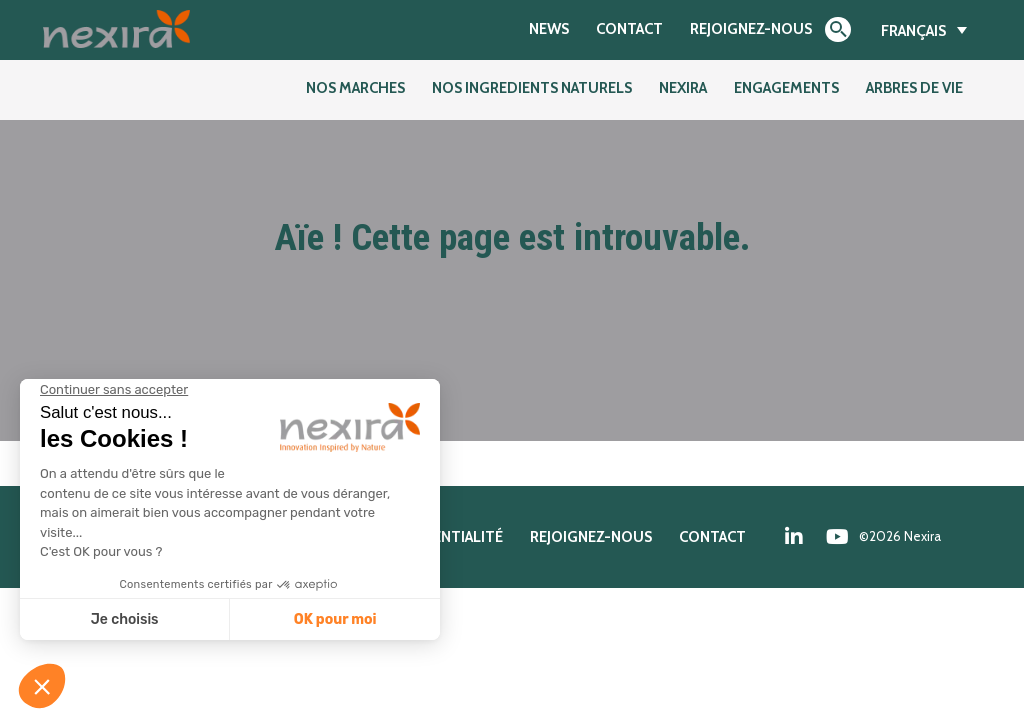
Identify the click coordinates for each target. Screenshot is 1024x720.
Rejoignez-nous (751, 28)
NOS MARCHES (355, 87)
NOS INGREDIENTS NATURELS (532, 87)
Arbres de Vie (914, 87)
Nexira (683, 87)
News (549, 28)
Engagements (786, 87)
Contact (629, 28)
